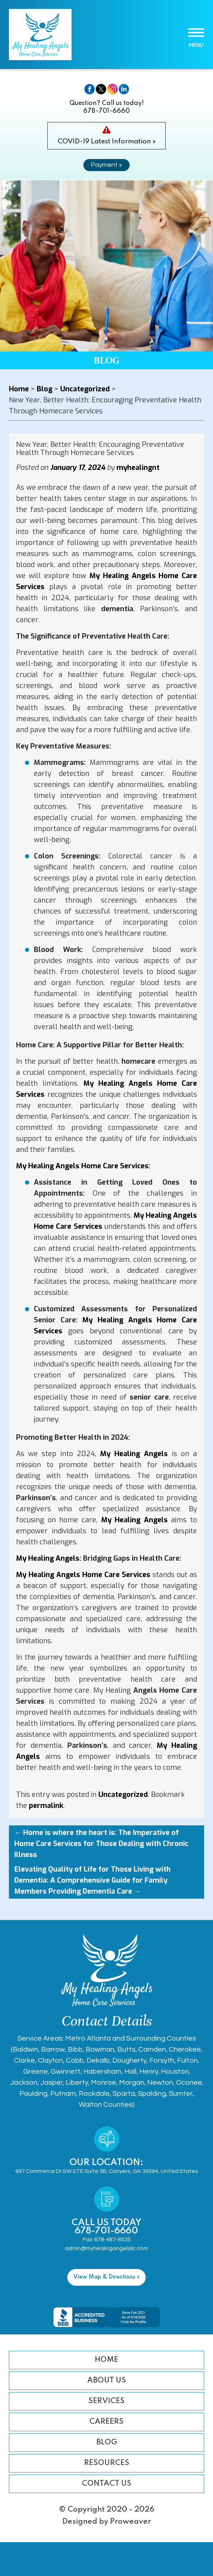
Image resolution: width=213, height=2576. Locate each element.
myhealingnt (138, 467)
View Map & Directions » (106, 2277)
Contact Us (106, 2483)
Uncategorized (123, 1794)
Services (106, 2401)
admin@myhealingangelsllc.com (106, 2248)
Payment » (106, 165)
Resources (106, 2463)
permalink (46, 1805)
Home (106, 2360)
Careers (106, 2422)
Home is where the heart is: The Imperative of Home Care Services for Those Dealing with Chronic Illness (101, 1844)
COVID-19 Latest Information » (107, 141)
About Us (106, 2380)
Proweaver (130, 2521)
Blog (106, 2442)
